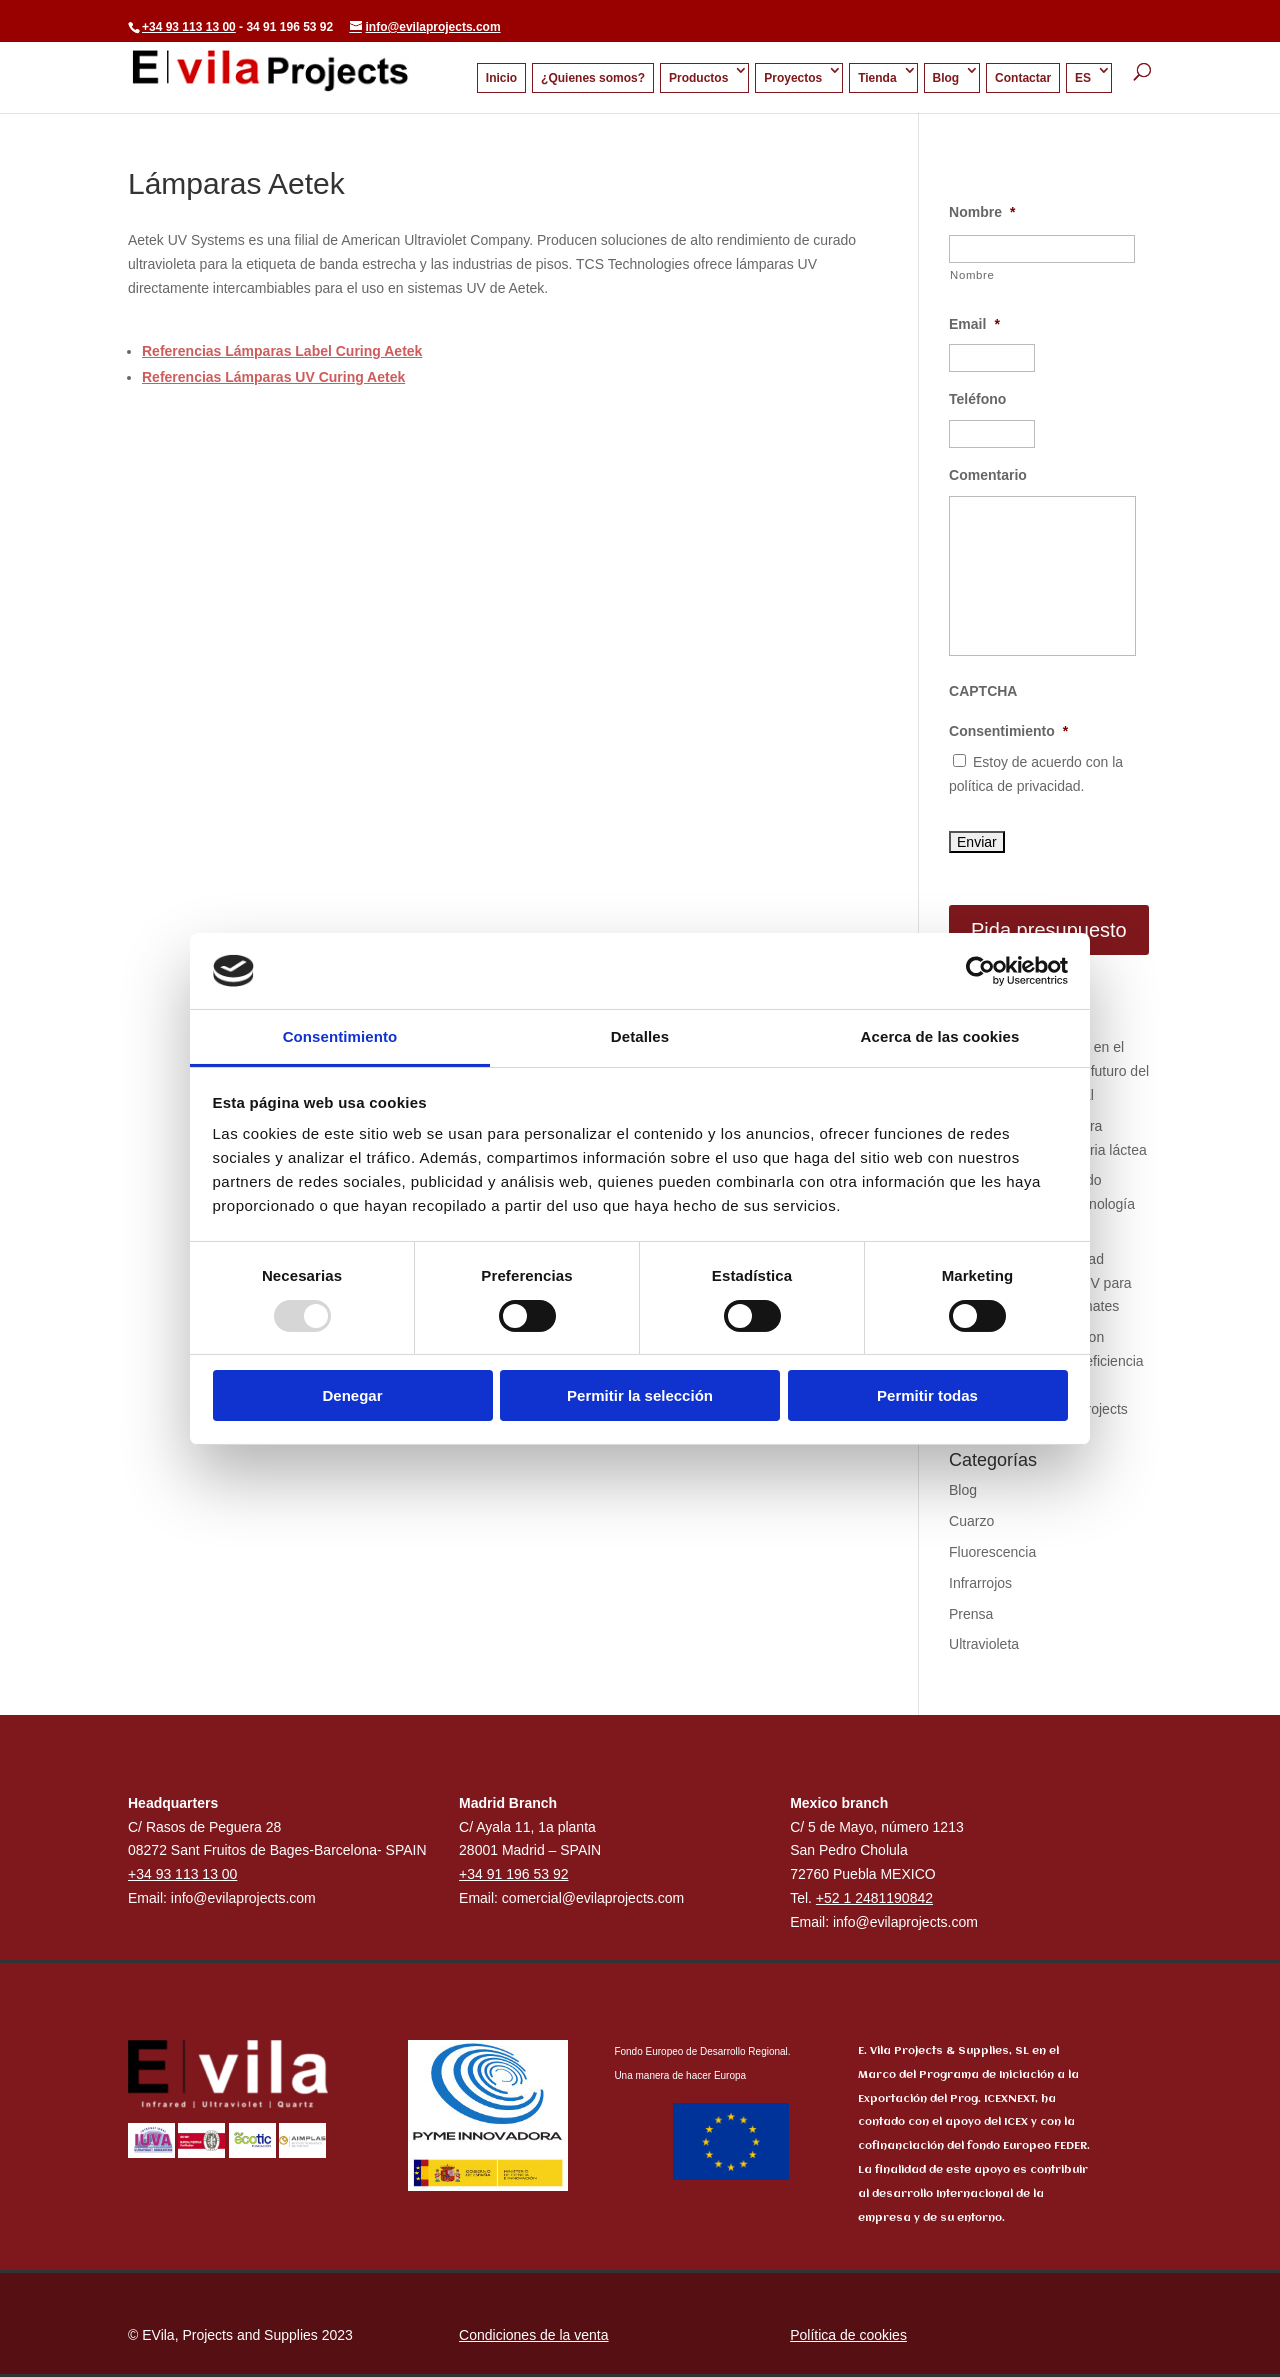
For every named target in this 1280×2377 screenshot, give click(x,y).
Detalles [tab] (640, 1036)
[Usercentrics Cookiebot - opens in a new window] (980, 971)
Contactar (1023, 78)
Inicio (501, 78)
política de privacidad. (1016, 786)
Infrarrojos (980, 1583)
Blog (946, 78)
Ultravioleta (984, 1644)
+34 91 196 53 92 (513, 1874)
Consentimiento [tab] (340, 1036)
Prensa (971, 1614)
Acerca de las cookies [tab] (940, 1036)
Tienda (877, 78)
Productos (698, 78)
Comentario (988, 475)
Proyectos (793, 78)
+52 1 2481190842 (874, 1898)
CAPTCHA (983, 691)
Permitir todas (927, 1395)
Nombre (982, 212)
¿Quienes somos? (593, 78)
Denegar (352, 1395)
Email (974, 324)
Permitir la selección (640, 1395)
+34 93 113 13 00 (189, 27)
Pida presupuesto (1049, 930)
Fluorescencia (992, 1552)
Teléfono (977, 399)
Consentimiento (1008, 731)
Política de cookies (848, 2335)
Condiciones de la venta (533, 2335)
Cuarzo (971, 1521)
